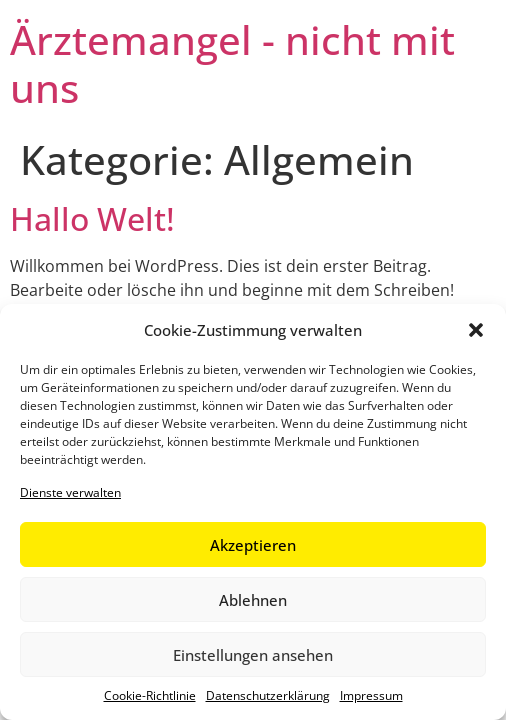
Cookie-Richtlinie (150, 695)
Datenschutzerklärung (268, 695)
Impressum (371, 695)
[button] (476, 330)
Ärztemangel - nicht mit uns (232, 63)
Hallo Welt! (92, 218)
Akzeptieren (253, 545)
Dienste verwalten (70, 492)
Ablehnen (253, 600)
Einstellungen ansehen (253, 655)
